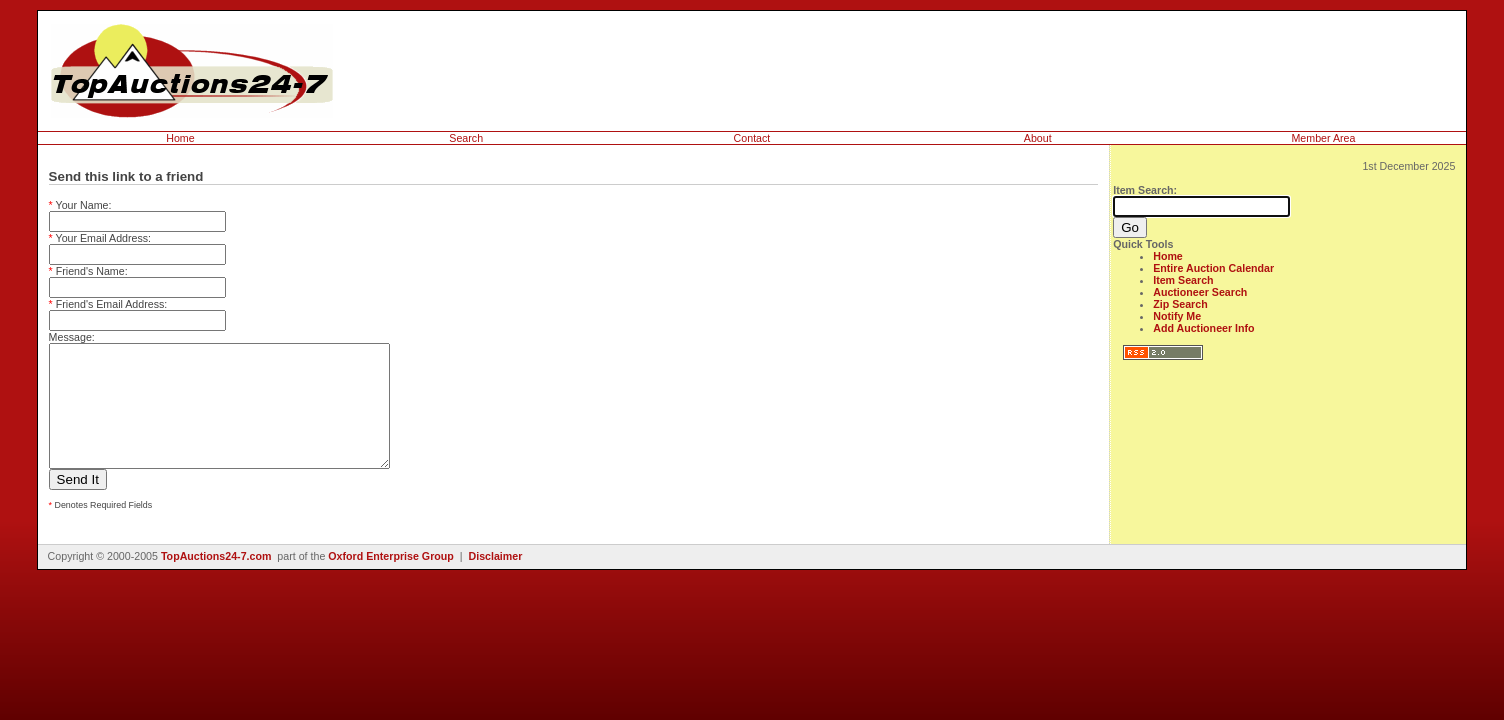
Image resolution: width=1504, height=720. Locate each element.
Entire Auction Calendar (1213, 268)
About (1038, 138)
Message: (72, 337)
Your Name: (80, 205)
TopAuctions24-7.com (216, 580)
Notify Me (1177, 316)
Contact (752, 138)
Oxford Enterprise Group (391, 580)
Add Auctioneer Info (1203, 328)
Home (180, 138)
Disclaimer (495, 580)
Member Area (1323, 138)
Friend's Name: (88, 271)
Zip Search (1180, 304)
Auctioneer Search (1200, 292)
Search (466, 138)
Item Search (1183, 280)
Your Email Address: (100, 238)
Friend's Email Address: (108, 304)
